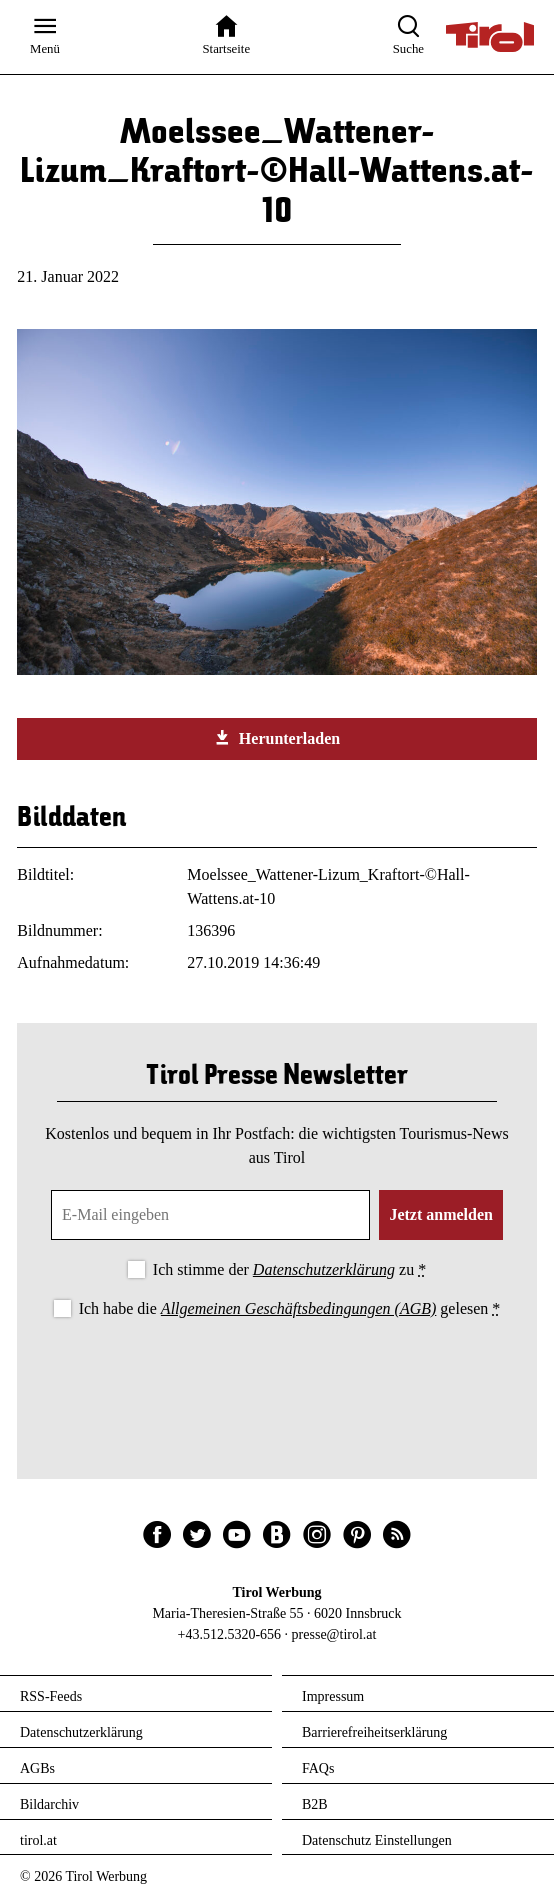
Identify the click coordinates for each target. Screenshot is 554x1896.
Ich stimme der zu (289, 1269)
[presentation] (277, 1377)
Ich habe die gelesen (290, 1308)
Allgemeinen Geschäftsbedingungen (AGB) (298, 1308)
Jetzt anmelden (441, 1214)
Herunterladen (277, 738)
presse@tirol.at (334, 1634)
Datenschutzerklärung (324, 1269)
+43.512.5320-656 (230, 1634)
